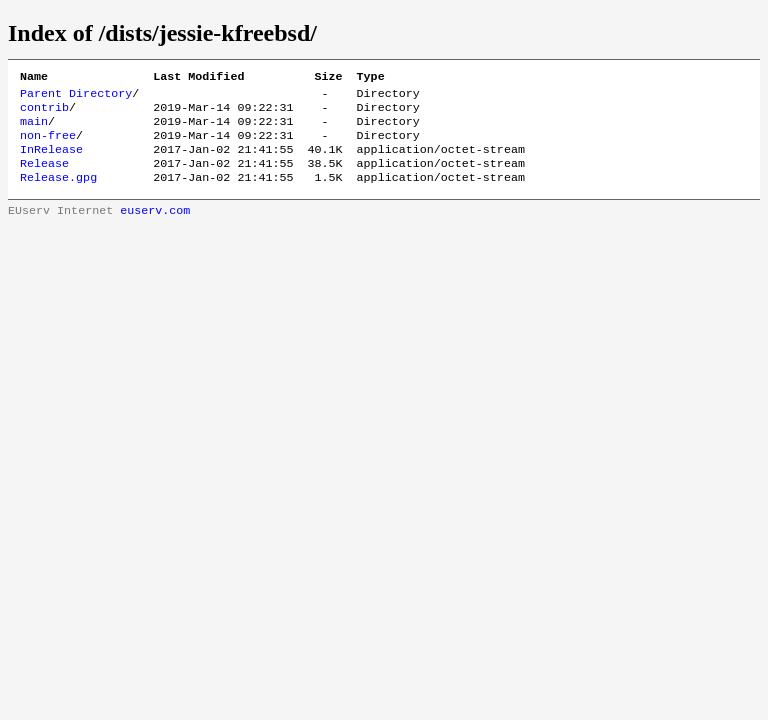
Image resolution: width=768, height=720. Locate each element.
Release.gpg (58, 193)
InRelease (51, 161)
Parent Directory (76, 97)
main (34, 129)
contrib (44, 113)
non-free (48, 145)
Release (44, 177)
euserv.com (155, 228)
